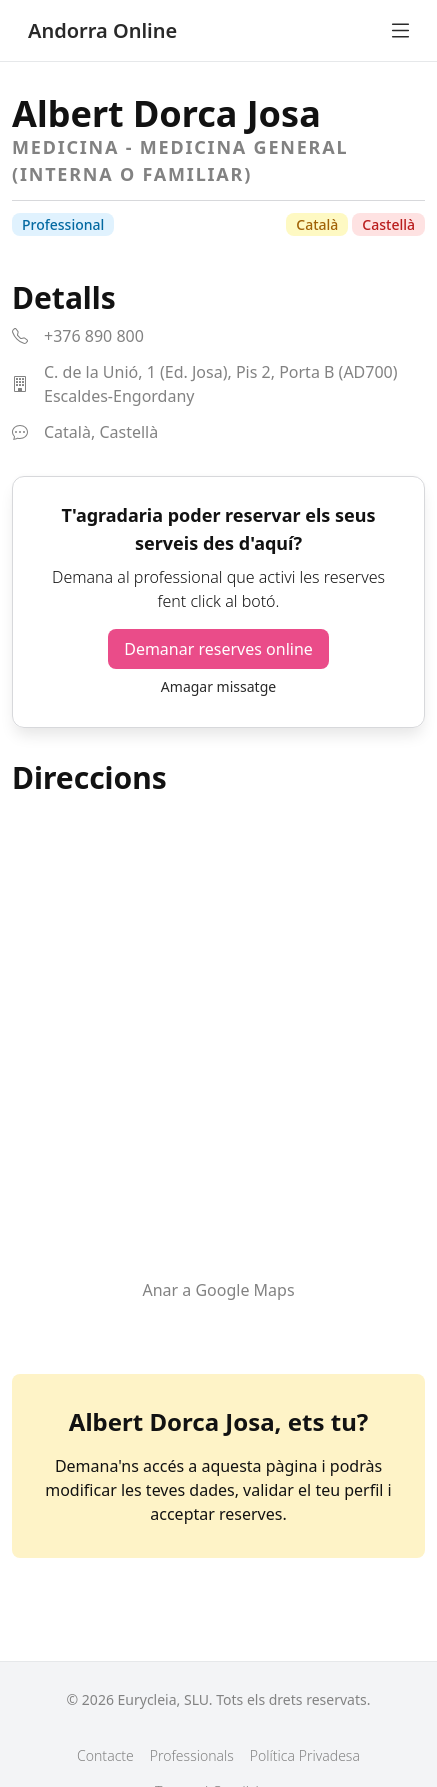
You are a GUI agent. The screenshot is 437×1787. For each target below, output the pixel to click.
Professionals (192, 1755)
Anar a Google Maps (218, 1290)
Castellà (388, 224)
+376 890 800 (94, 336)
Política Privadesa (305, 1755)
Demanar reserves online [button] (218, 649)
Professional (63, 224)
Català (317, 224)
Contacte (105, 1755)
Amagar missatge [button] (218, 686)
